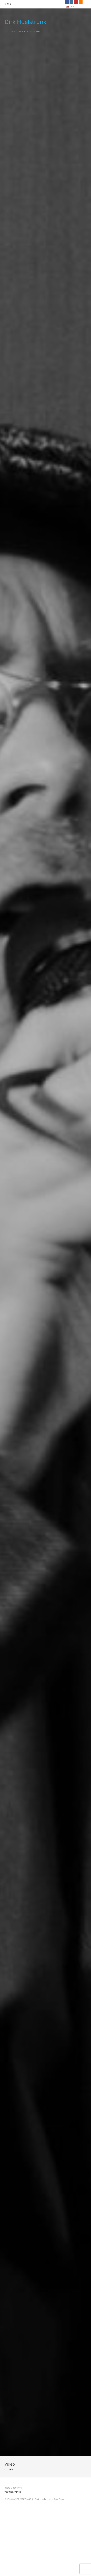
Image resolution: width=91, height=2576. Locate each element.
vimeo (17, 2491)
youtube (9, 2491)
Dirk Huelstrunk (25, 22)
